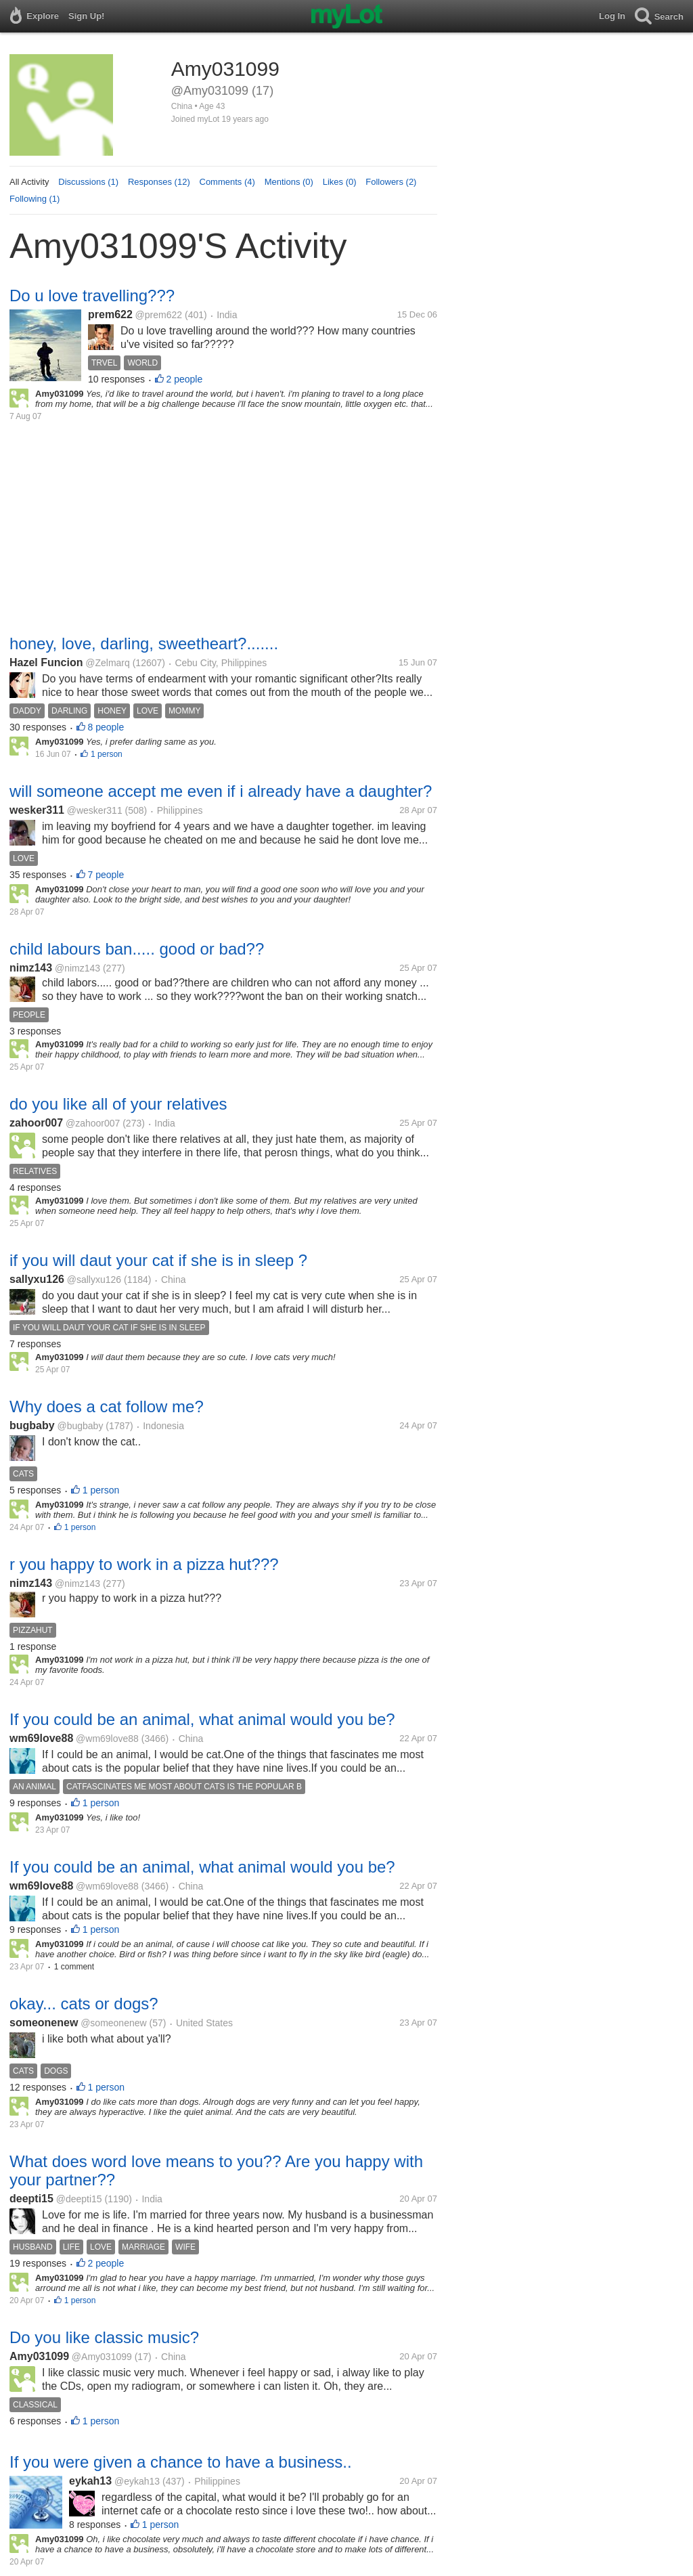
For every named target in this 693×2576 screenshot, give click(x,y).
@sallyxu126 (94, 1279)
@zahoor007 (93, 1123)
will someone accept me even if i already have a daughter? (220, 791)
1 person (106, 754)
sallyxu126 (36, 1279)
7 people (106, 874)
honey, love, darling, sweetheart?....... (143, 643)
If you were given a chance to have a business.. (180, 2462)
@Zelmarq (107, 662)
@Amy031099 (102, 2356)
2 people (184, 379)
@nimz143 (77, 968)
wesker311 (36, 810)
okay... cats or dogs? (83, 2003)
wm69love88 (41, 1738)
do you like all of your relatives (118, 1104)
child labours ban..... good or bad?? (136, 949)
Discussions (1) (88, 182)
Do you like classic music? (104, 2337)
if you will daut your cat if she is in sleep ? (158, 1260)
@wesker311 (94, 810)
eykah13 (90, 2481)
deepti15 (31, 2198)
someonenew (43, 2022)
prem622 (110, 314)
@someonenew (114, 2022)
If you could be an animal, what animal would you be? (202, 1719)
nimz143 (30, 968)
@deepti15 (79, 2198)
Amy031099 (39, 2356)
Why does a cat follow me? (106, 1406)
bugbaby (32, 1425)
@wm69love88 (107, 1738)
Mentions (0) (289, 182)
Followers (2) (390, 182)
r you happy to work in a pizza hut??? (144, 1564)
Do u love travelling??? (92, 295)
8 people (106, 727)
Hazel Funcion (46, 662)
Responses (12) (159, 182)
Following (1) (34, 199)
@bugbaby (80, 1425)
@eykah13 (137, 2481)
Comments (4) (227, 182)
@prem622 (158, 314)
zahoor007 (36, 1123)
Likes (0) (340, 182)
